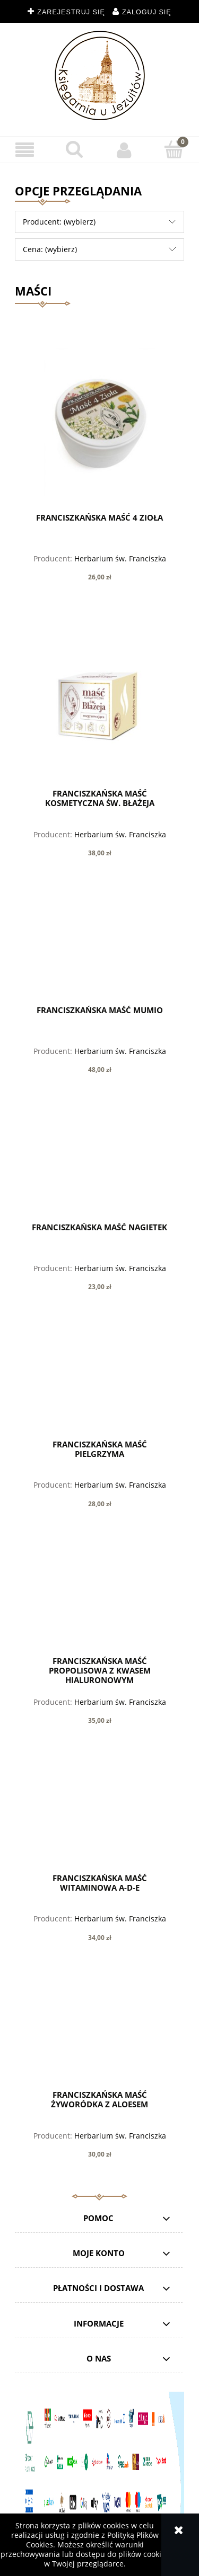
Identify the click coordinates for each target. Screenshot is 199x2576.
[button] (25, 150)
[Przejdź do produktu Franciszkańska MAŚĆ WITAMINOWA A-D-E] (99, 1816)
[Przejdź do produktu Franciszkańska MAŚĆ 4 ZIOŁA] (99, 422)
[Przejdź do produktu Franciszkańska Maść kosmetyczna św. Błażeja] (99, 703)
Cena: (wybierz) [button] (50, 249)
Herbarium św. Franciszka (120, 558)
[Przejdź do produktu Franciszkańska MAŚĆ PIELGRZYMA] (99, 1383)
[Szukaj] (75, 149)
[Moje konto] (125, 150)
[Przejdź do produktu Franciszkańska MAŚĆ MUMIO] (99, 949)
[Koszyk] (174, 149)
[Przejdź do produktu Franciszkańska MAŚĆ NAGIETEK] (99, 1166)
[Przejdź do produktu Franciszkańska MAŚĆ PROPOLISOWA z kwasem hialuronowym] (99, 1600)
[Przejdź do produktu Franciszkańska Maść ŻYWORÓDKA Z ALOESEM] (99, 2033)
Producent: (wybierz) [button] (59, 222)
